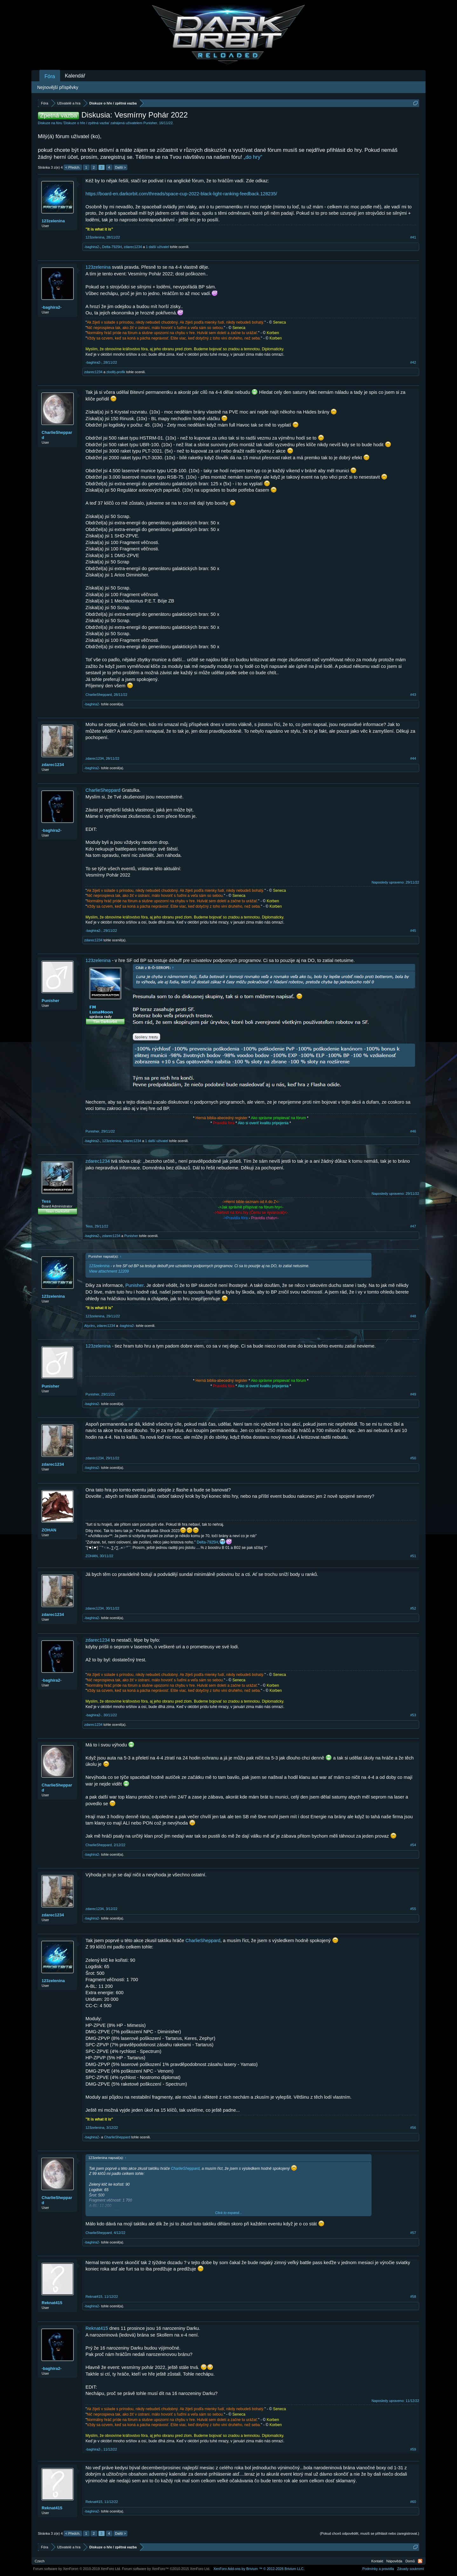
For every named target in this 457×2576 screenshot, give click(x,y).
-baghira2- (92, 247)
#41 (413, 237)
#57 (413, 2233)
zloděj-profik (115, 372)
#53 (413, 1715)
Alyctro (89, 1326)
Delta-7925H (112, 247)
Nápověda (394, 2561)
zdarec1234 (133, 247)
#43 (413, 694)
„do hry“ (253, 157)
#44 (413, 758)
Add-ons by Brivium (258, 2569)
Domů (410, 2561)
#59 (413, 2449)
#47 (413, 1226)
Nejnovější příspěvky (57, 87)
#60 (413, 2502)
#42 (413, 362)
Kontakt (377, 2561)
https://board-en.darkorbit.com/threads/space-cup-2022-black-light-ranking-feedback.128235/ (181, 193)
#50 (413, 1458)
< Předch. (72, 167)
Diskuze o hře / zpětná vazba (86, 123)
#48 (413, 1316)
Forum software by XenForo (77, 2569)
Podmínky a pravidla (378, 2569)
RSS (420, 2561)
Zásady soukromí (410, 2569)
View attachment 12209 (109, 1271)
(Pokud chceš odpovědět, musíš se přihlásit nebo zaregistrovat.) (369, 2533)
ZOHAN (49, 1530)
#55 (413, 1909)
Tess (46, 1201)
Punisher (150, 123)
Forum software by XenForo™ (166, 2569)
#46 (413, 1131)
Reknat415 (52, 2302)
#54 (413, 1845)
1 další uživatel (157, 247)
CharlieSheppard (57, 435)
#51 (413, 1556)
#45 (413, 930)
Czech (39, 2561)
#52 (413, 1608)
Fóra (49, 76)
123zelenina (53, 221)
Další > (120, 167)
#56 (413, 2127)
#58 (413, 2296)
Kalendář (75, 75)
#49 (413, 1394)
